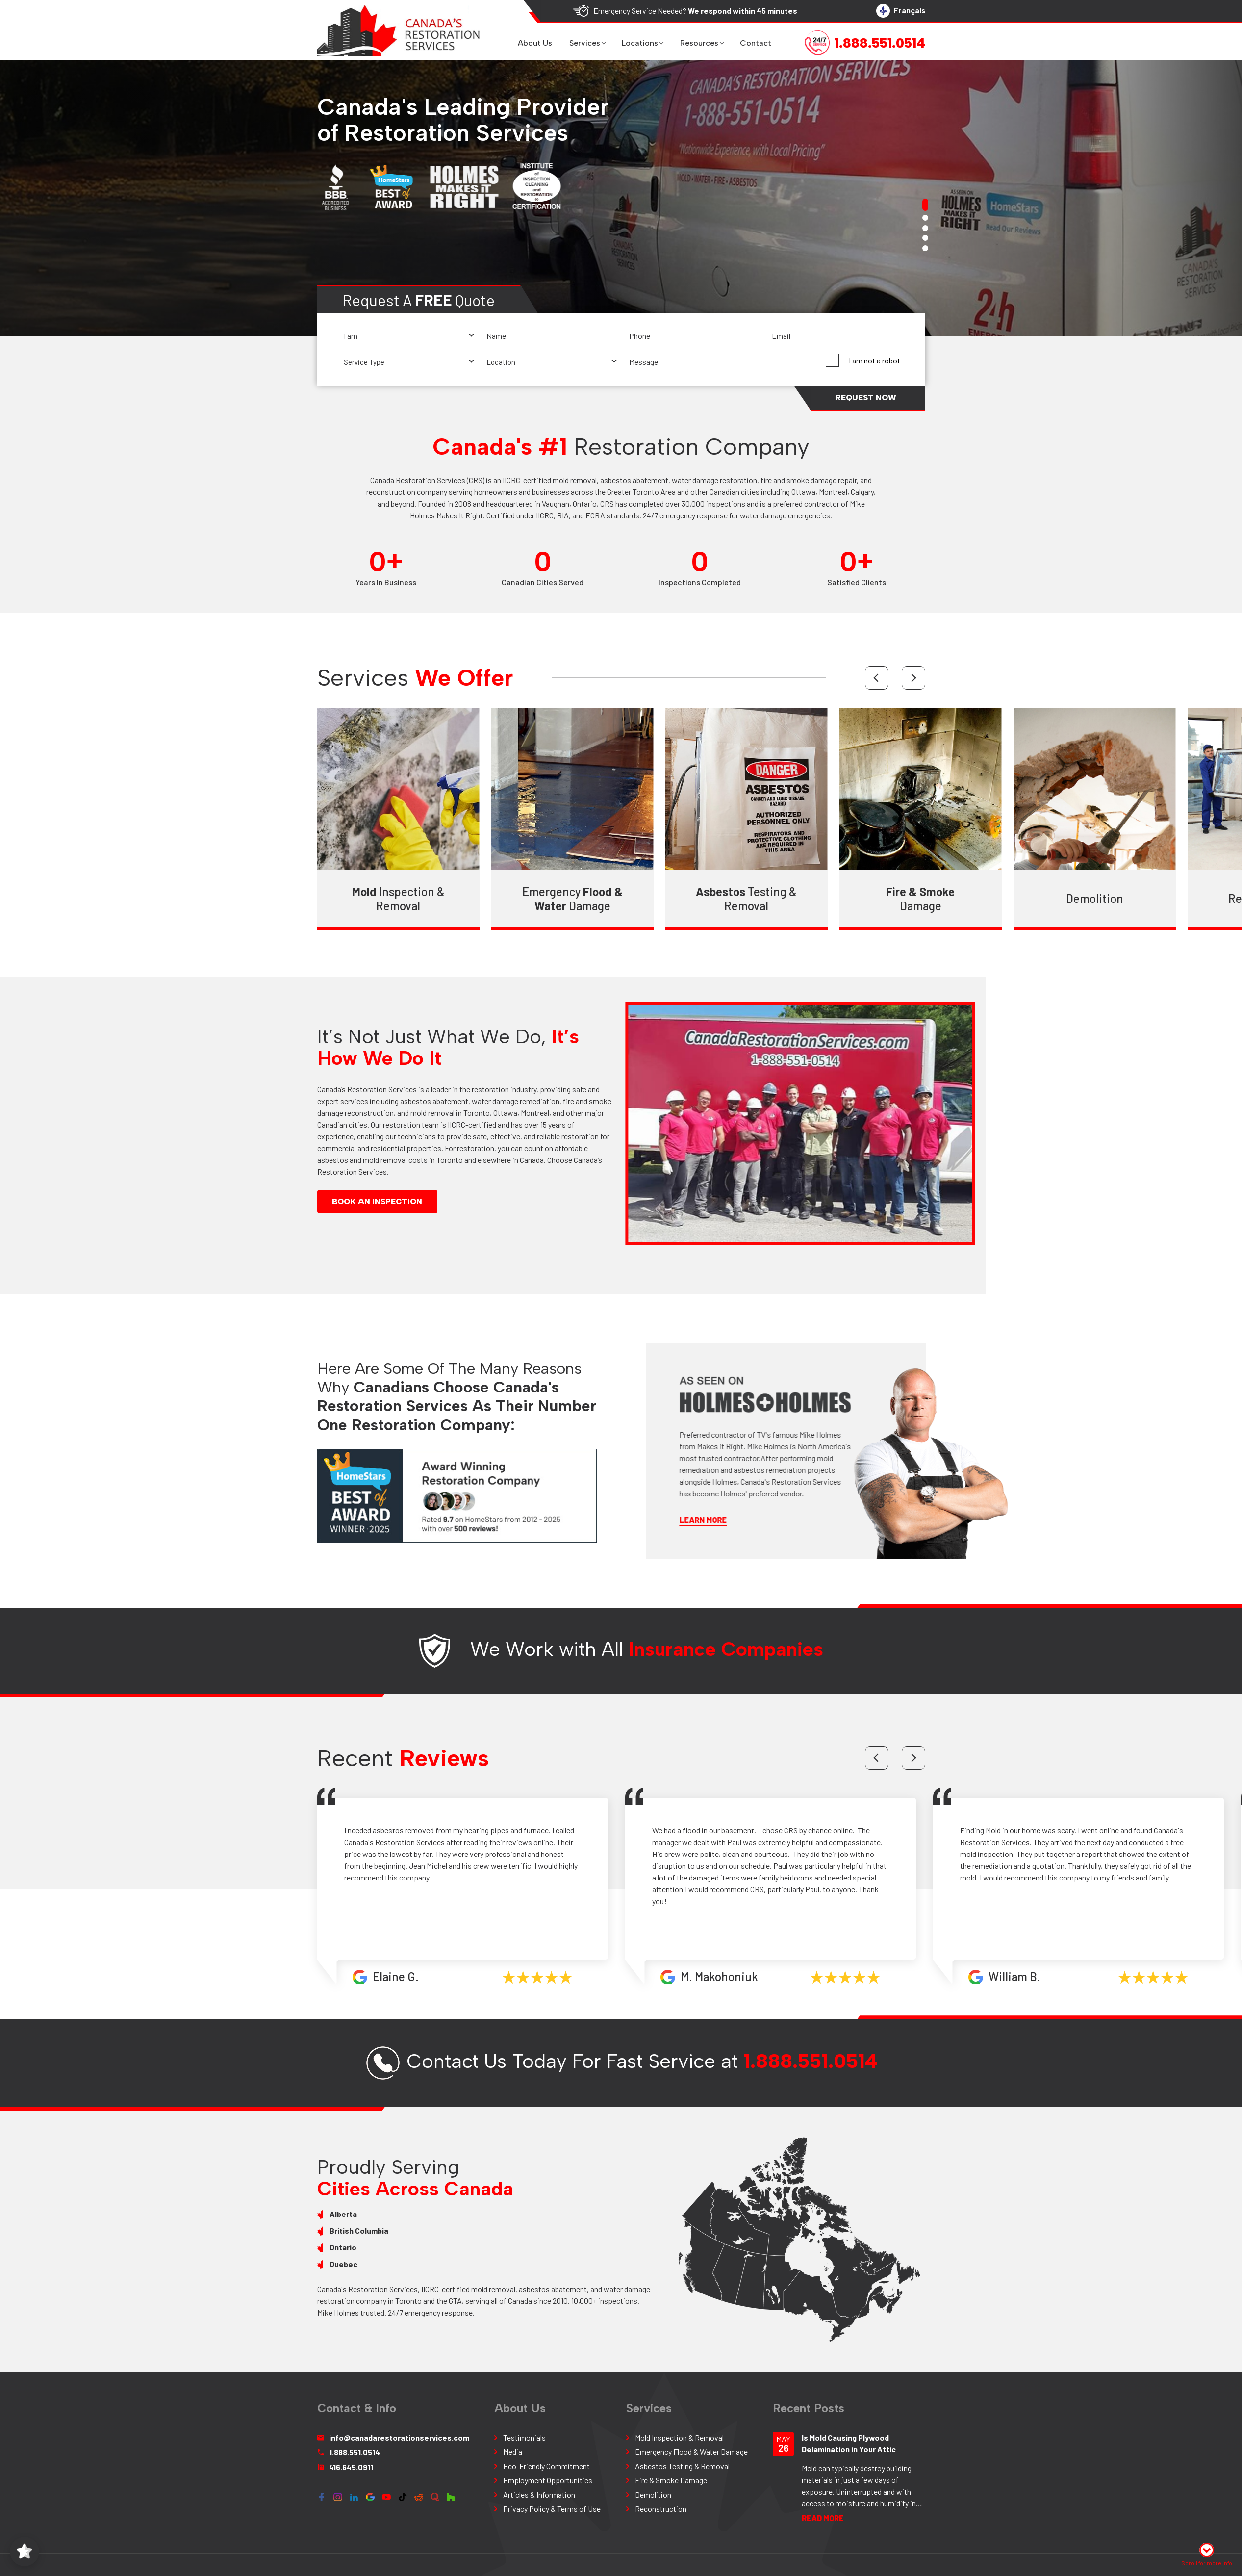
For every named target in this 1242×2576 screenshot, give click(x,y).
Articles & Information (539, 2494)
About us (535, 43)
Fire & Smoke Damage (671, 2480)
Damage (887, 898)
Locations (640, 43)
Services (584, 43)
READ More (823, 2518)
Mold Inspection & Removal (679, 2437)
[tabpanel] (621, 198)
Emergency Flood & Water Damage (691, 2451)
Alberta (310, 2213)
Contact (755, 43)
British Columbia (326, 2230)
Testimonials (524, 2437)
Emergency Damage (539, 898)
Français (900, 11)
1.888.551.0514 (810, 2094)
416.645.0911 (345, 2467)
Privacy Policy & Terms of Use (552, 2508)
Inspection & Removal (365, 898)
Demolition (1061, 898)
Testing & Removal (713, 898)
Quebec (311, 2263)
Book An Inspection (344, 1201)
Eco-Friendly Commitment (546, 2466)
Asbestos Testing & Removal (682, 2466)
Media (512, 2451)
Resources (699, 43)
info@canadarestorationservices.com (393, 2437)
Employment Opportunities (547, 2480)
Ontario (310, 2247)
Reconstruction (191, 898)
